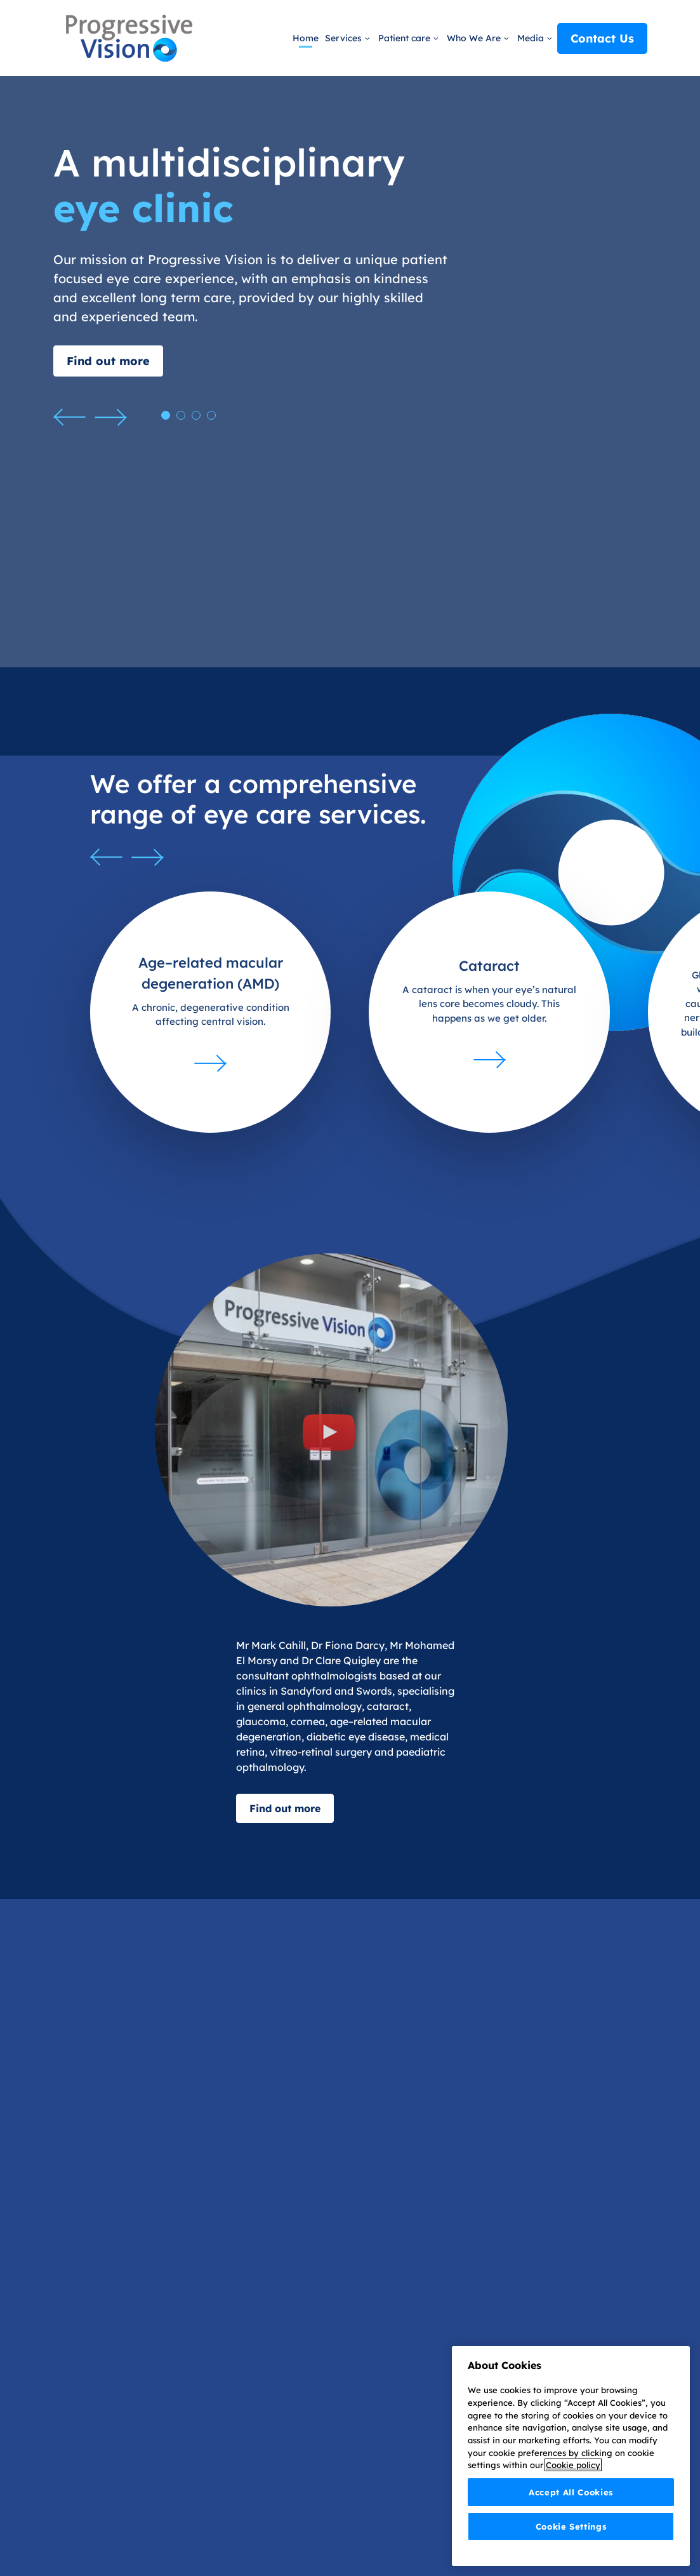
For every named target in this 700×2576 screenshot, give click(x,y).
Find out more (108, 361)
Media (531, 38)
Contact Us (602, 38)
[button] (69, 417)
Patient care (405, 38)
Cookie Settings (571, 2530)
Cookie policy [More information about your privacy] (573, 2469)
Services (344, 38)
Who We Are (475, 38)
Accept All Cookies (571, 2495)
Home (306, 38)
